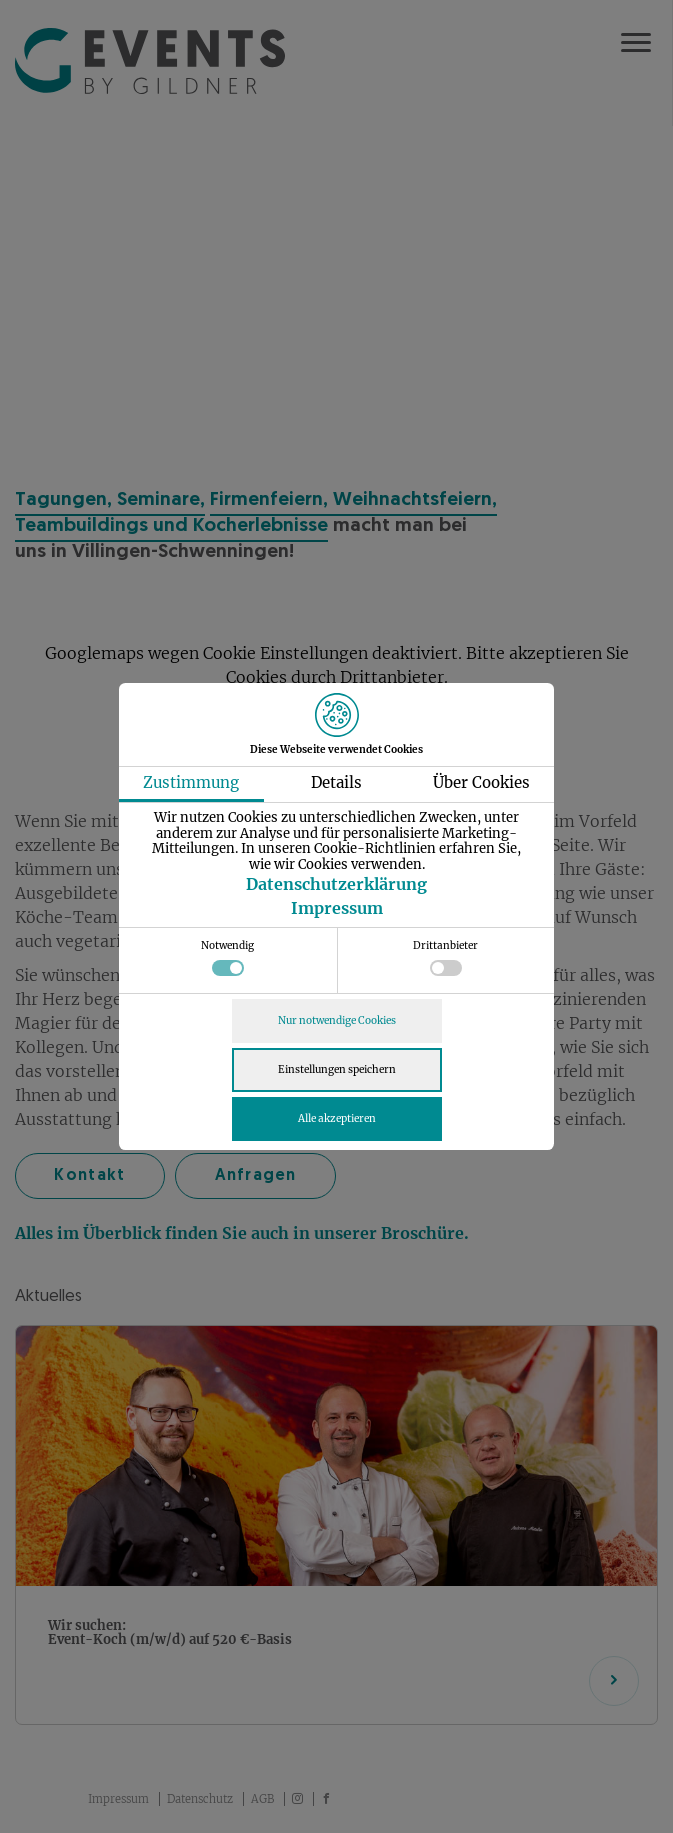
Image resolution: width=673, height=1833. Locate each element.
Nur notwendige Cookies (337, 1020)
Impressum (337, 908)
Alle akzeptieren (337, 1118)
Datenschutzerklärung (336, 884)
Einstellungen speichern (337, 1069)
